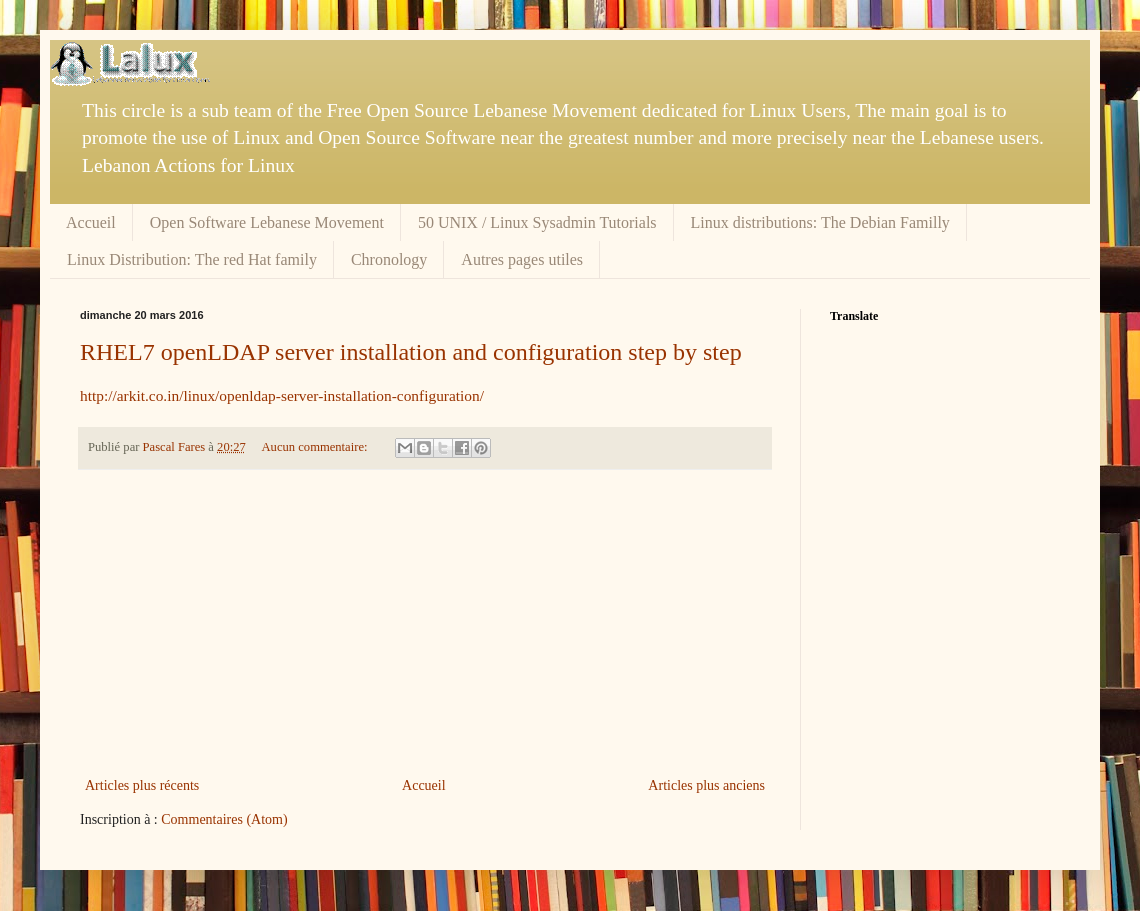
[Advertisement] (425, 623)
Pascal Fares (176, 447)
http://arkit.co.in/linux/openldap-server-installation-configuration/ (282, 395)
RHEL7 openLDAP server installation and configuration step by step (411, 352)
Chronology (389, 259)
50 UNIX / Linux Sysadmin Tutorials (537, 222)
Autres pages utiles (522, 259)
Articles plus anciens (706, 785)
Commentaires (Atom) (224, 819)
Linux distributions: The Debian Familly (820, 222)
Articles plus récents (142, 785)
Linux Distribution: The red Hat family (192, 259)
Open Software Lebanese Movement (267, 222)
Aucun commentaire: (316, 447)
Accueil (91, 222)
